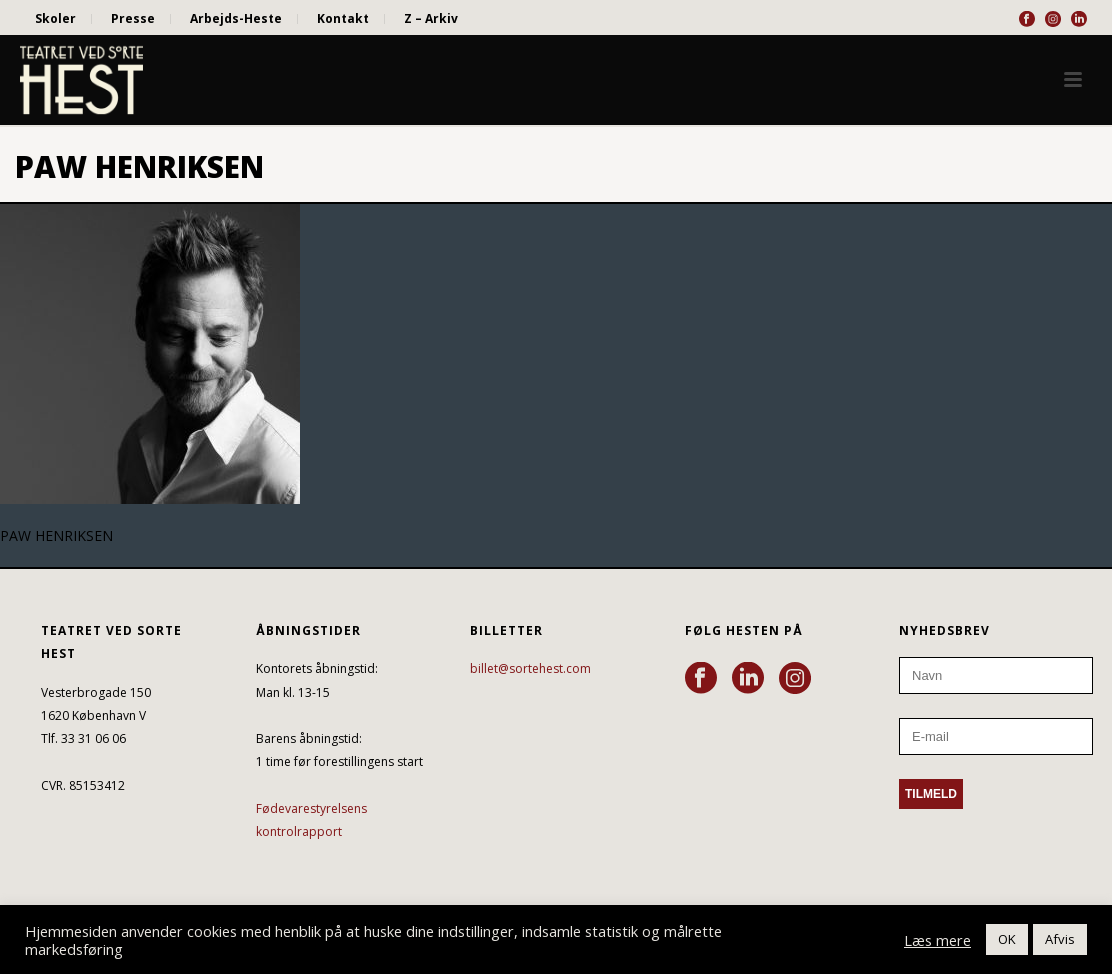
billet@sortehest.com (530, 668)
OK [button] (1007, 939)
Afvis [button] (1060, 939)
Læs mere (937, 940)
